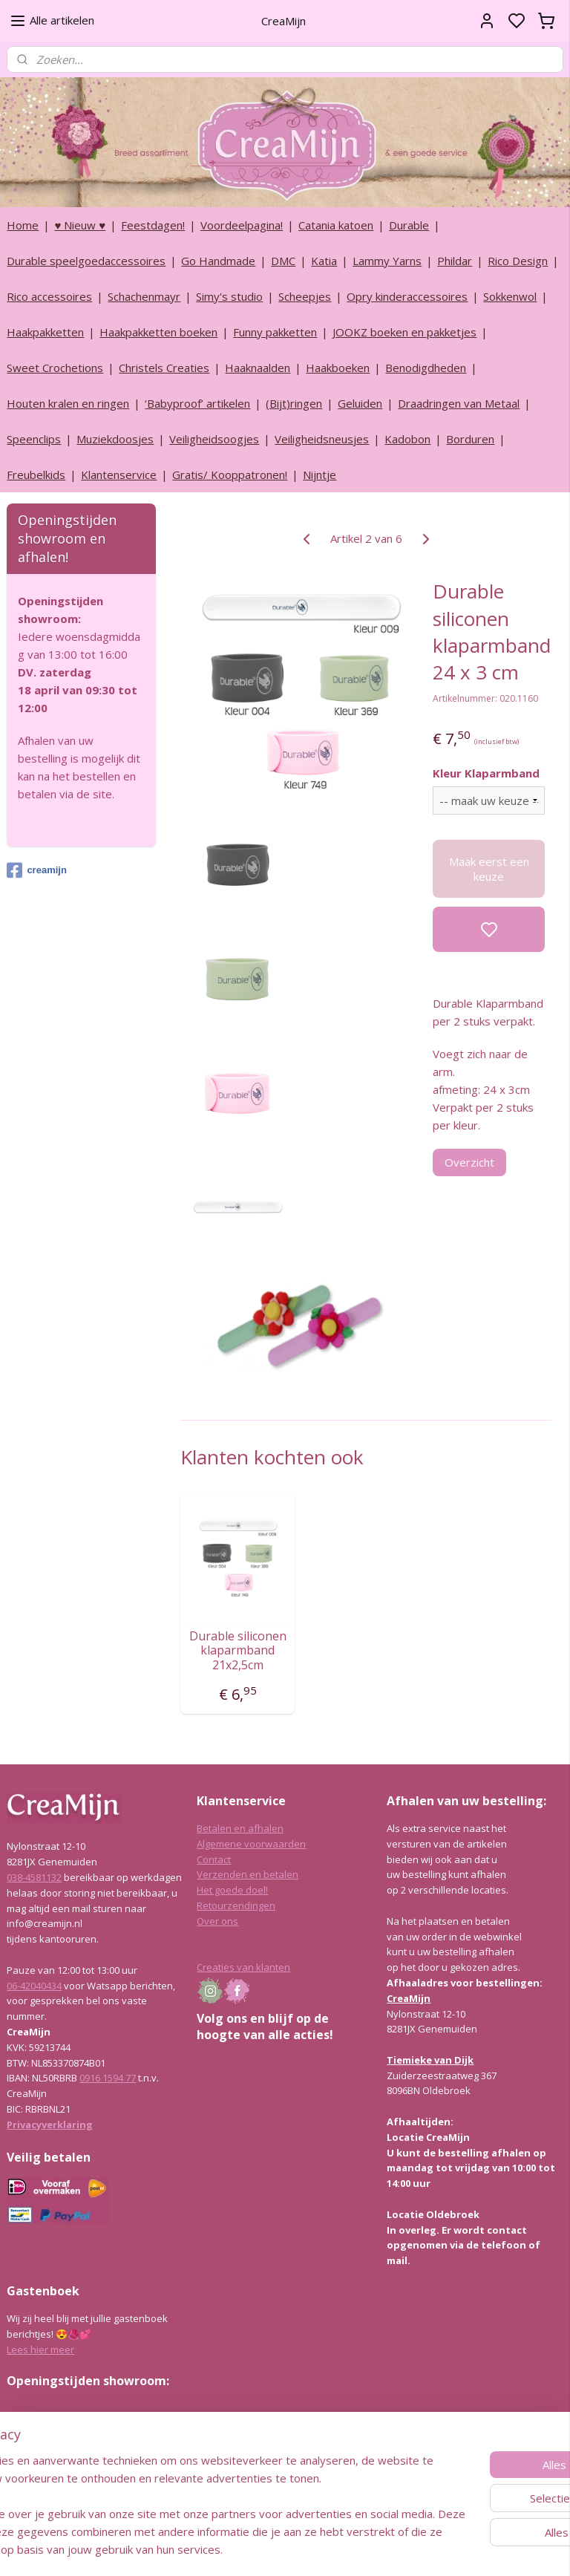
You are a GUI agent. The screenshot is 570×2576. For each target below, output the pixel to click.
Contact (214, 1859)
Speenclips (34, 438)
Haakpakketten (45, 332)
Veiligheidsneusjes (322, 438)
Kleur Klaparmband (486, 773)
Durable (409, 225)
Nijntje (319, 474)
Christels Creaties (164, 367)
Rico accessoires (49, 296)
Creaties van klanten (243, 1967)
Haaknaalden (257, 367)
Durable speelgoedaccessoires (86, 260)
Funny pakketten (275, 332)
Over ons (217, 1921)
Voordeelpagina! (241, 225)
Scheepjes (304, 296)
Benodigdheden (425, 367)
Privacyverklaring (50, 2124)
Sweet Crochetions (55, 367)
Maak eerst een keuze (489, 869)
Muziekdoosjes (115, 438)
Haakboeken (338, 367)
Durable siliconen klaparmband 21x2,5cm (237, 1650)
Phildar (454, 260)
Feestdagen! (153, 225)
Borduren (470, 438)
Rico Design (518, 260)
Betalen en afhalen (240, 1828)
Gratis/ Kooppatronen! (229, 474)
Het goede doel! (232, 1890)
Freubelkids (36, 474)
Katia (324, 260)
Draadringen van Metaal (459, 403)
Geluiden (360, 403)
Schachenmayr (144, 296)
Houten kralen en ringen (68, 403)
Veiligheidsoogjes (214, 438)
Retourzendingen (236, 1905)
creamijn (36, 870)
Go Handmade (218, 260)
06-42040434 (34, 1985)
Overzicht (470, 1161)
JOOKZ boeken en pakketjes (404, 332)
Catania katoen (335, 225)
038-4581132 (34, 1877)
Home (23, 225)
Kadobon (407, 438)
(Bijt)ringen (294, 403)
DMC (283, 260)
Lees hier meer (40, 2349)
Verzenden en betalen (247, 1874)
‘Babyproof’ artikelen (197, 403)
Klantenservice (119, 474)
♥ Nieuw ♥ (79, 225)
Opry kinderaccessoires (407, 296)
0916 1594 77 (107, 2077)
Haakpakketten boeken (158, 332)
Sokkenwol (510, 296)
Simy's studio (229, 296)
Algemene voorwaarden (251, 1844)
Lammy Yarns (387, 260)
